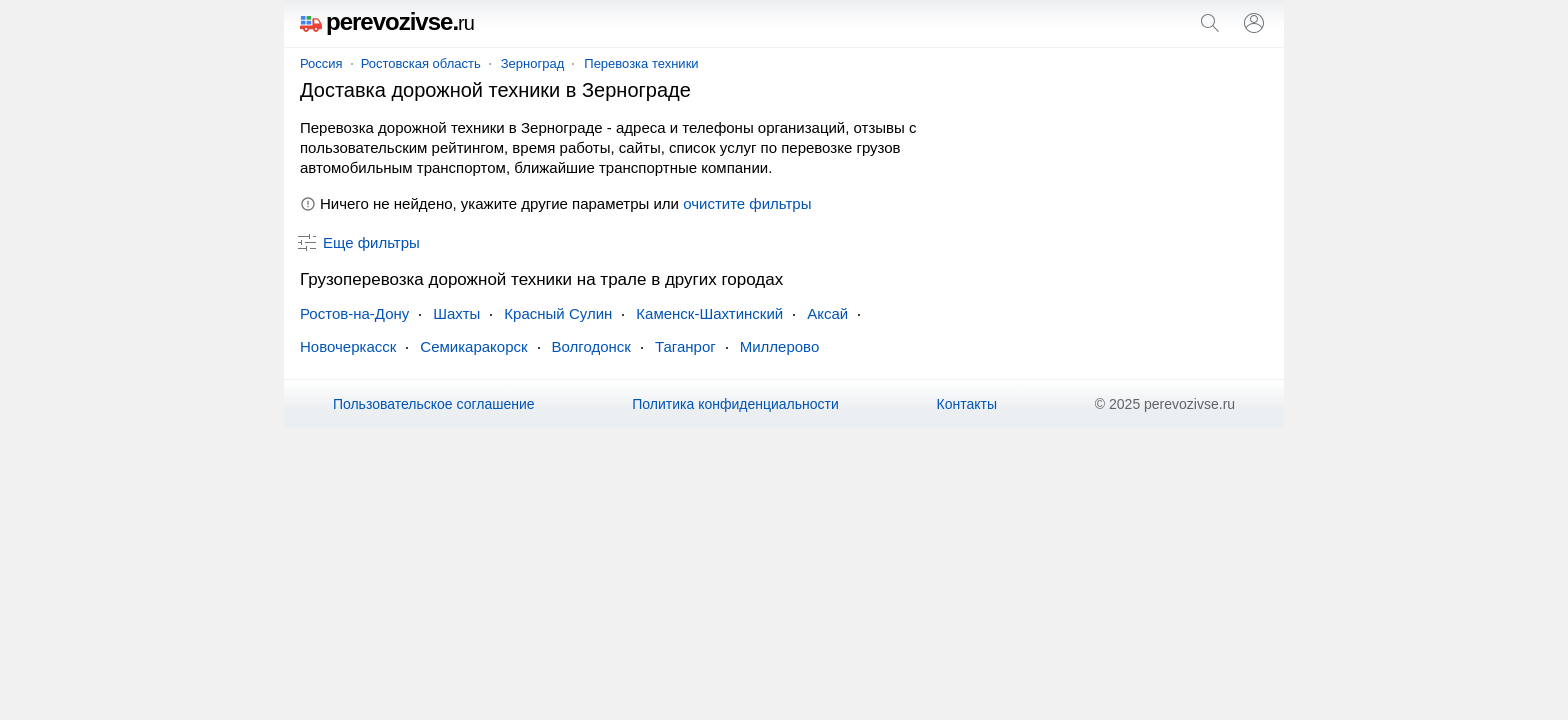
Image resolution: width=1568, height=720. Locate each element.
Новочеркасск (348, 346)
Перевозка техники (641, 63)
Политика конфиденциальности (735, 404)
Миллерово (780, 346)
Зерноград (533, 63)
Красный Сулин (558, 313)
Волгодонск (591, 346)
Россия (321, 63)
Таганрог (685, 346)
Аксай (827, 313)
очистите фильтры (747, 203)
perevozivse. (387, 21)
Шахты (456, 313)
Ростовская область (421, 63)
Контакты (967, 404)
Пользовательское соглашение (434, 404)
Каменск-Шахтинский (709, 313)
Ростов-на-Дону (354, 313)
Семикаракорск (473, 346)
